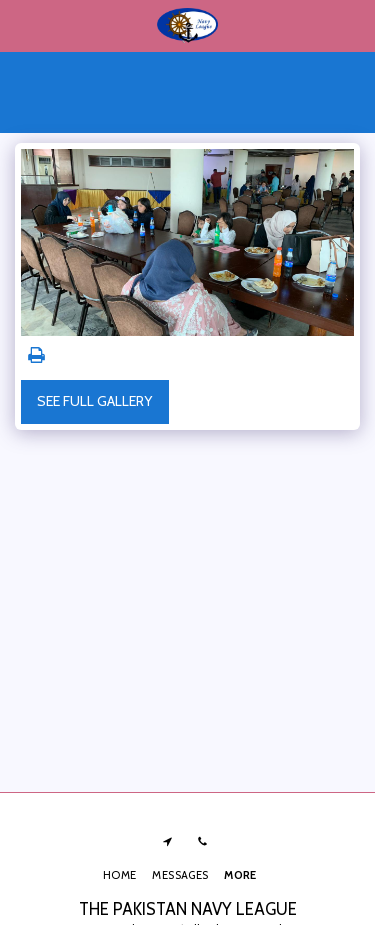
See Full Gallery (94, 401)
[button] (22, 25)
